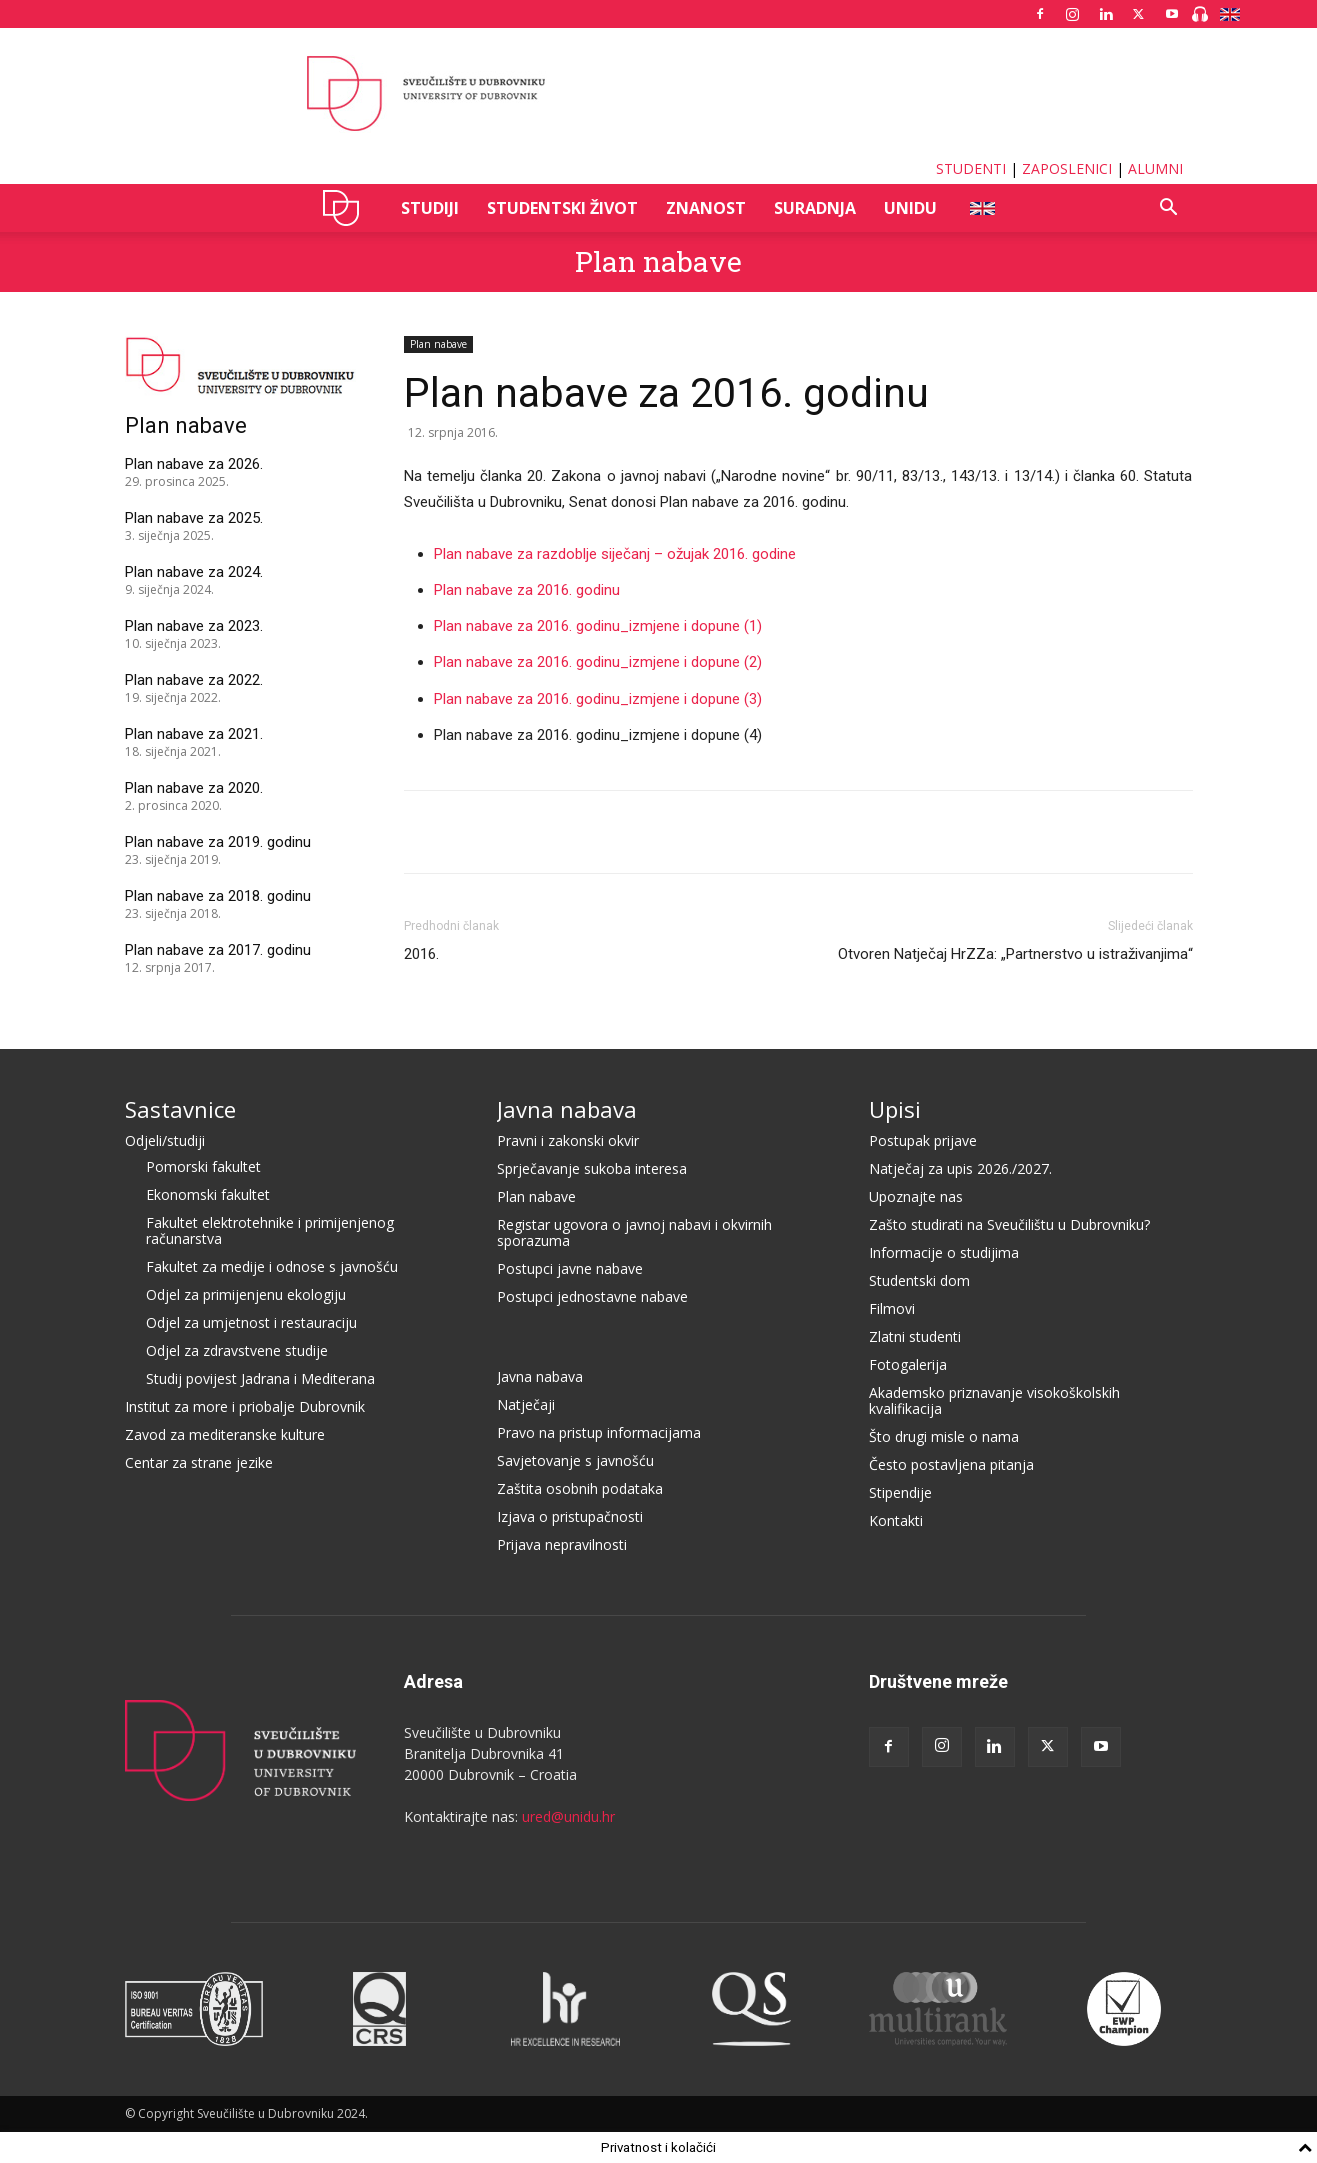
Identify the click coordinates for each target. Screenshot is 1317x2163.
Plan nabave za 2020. (194, 788)
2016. (421, 954)
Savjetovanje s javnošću (575, 1460)
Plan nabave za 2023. (194, 626)
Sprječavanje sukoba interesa (592, 1168)
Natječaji (526, 1404)
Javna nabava (567, 1109)
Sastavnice (180, 1109)
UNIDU (346, 208)
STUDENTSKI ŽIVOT (562, 208)
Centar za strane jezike (199, 1462)
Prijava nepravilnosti (562, 1544)
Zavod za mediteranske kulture (225, 1434)
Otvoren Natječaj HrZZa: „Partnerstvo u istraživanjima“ (1015, 954)
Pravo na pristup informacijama (599, 1432)
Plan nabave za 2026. (194, 464)
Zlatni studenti (915, 1336)
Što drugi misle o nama (944, 1436)
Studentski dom (919, 1280)
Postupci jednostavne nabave (592, 1296)
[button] (1169, 209)
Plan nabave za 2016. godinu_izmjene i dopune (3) (598, 699)
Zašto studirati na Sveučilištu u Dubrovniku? (1009, 1224)
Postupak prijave (923, 1140)
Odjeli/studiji (165, 1140)
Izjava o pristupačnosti (570, 1516)
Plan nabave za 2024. (194, 572)
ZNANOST (706, 208)
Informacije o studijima (944, 1252)
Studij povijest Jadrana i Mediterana (260, 1378)
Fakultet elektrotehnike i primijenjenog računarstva (270, 1230)
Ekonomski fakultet (208, 1194)
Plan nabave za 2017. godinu (218, 950)
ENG (981, 208)
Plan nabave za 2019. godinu (218, 842)
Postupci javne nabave (570, 1268)
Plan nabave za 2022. (194, 680)
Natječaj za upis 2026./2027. (960, 1168)
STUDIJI (430, 208)
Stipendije (900, 1492)
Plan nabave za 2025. (194, 518)
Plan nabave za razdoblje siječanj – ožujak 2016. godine (615, 554)
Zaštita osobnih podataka (580, 1488)
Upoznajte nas (916, 1196)
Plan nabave (658, 261)
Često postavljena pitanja (951, 1464)
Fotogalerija (908, 1364)
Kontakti (896, 1520)
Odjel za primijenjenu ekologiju (246, 1294)
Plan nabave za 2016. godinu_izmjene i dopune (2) (598, 662)
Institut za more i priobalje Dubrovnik (245, 1406)
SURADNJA (815, 208)
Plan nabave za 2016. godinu (527, 590)
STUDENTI (971, 168)
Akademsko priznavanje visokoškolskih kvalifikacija (994, 1400)
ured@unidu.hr (568, 1816)
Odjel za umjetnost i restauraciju (251, 1322)
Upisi (895, 1109)
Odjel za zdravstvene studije (237, 1350)
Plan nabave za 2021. (194, 734)
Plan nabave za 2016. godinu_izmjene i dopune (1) (598, 626)
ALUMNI (1155, 168)
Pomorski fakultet (203, 1166)
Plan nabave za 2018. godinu (218, 896)
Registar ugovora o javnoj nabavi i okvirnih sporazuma (634, 1232)
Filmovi (892, 1308)
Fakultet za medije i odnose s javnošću (272, 1266)
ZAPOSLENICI (1067, 168)
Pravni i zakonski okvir (568, 1140)
